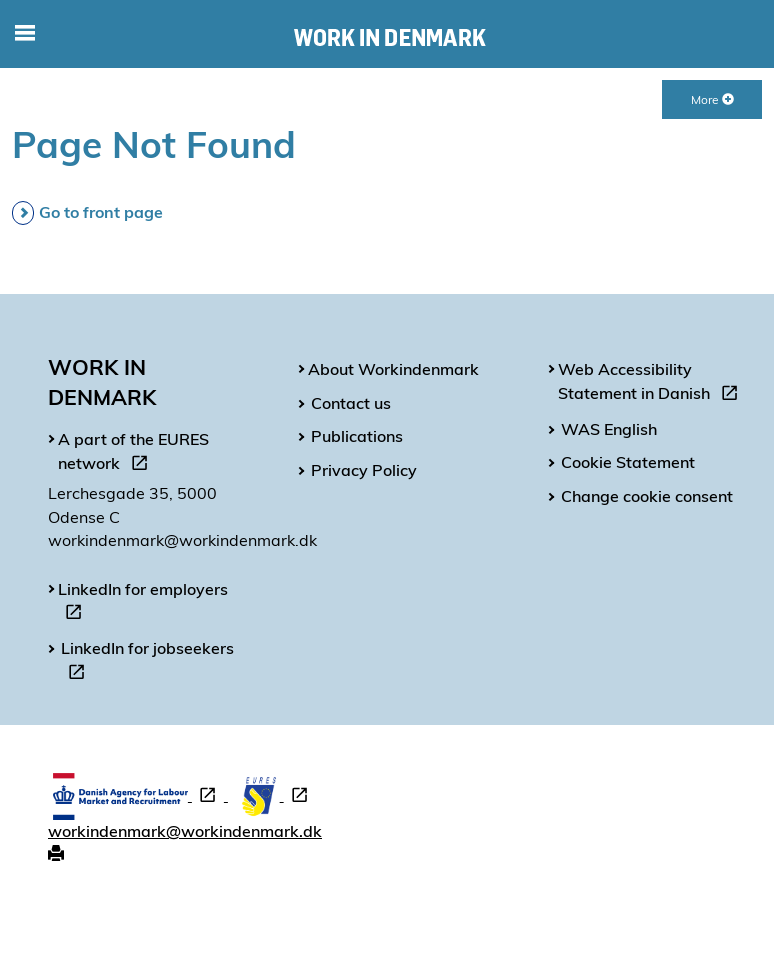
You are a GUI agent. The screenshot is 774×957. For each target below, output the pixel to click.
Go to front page (101, 212)
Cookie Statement (628, 462)
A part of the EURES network (133, 454)
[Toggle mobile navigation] (25, 34)
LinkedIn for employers (143, 604)
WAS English (609, 429)
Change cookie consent (647, 496)
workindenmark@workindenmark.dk (185, 831)
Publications (357, 436)
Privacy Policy (364, 470)
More (712, 99)
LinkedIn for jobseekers (147, 663)
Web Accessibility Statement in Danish (652, 384)
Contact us (351, 403)
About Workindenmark (393, 369)
